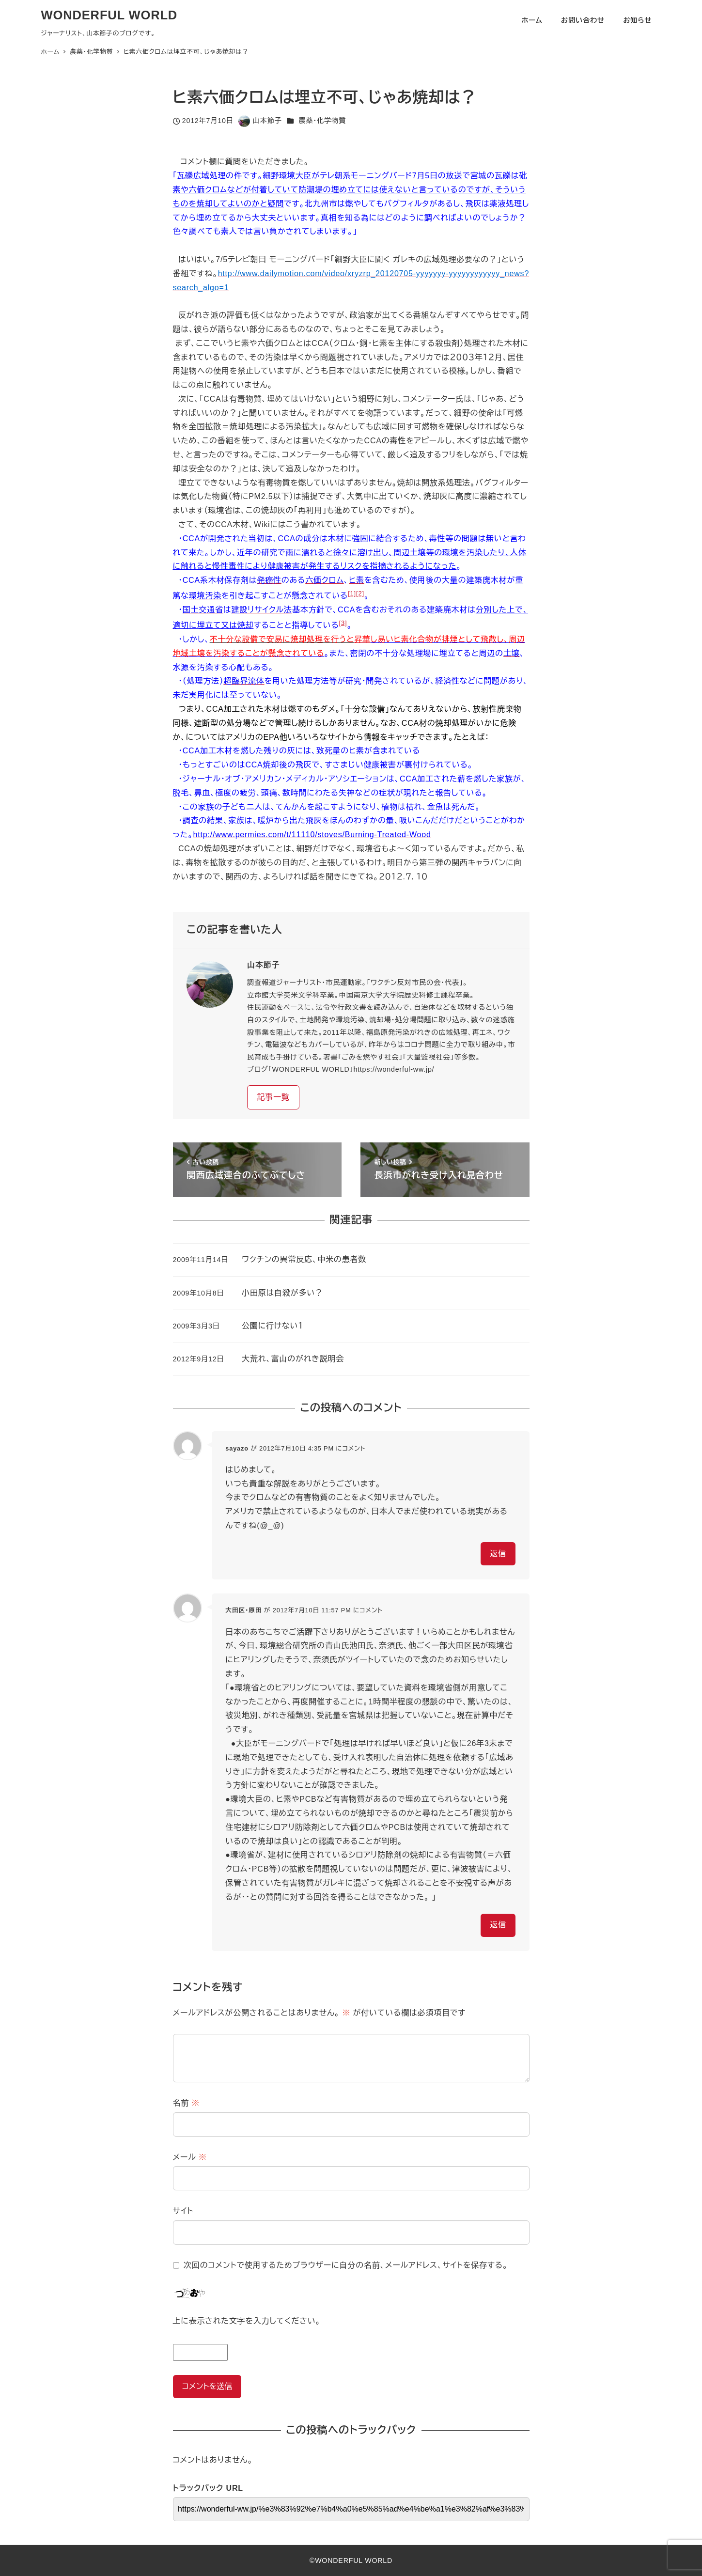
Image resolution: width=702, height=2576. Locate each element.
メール (190, 2157)
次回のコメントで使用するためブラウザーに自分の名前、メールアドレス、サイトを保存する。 (346, 2265)
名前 (186, 2103)
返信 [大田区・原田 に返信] (498, 1924)
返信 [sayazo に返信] (498, 1553)
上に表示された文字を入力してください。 (247, 2321)
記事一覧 (273, 1097)
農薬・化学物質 (322, 121)
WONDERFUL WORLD (109, 15)
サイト (183, 2211)
